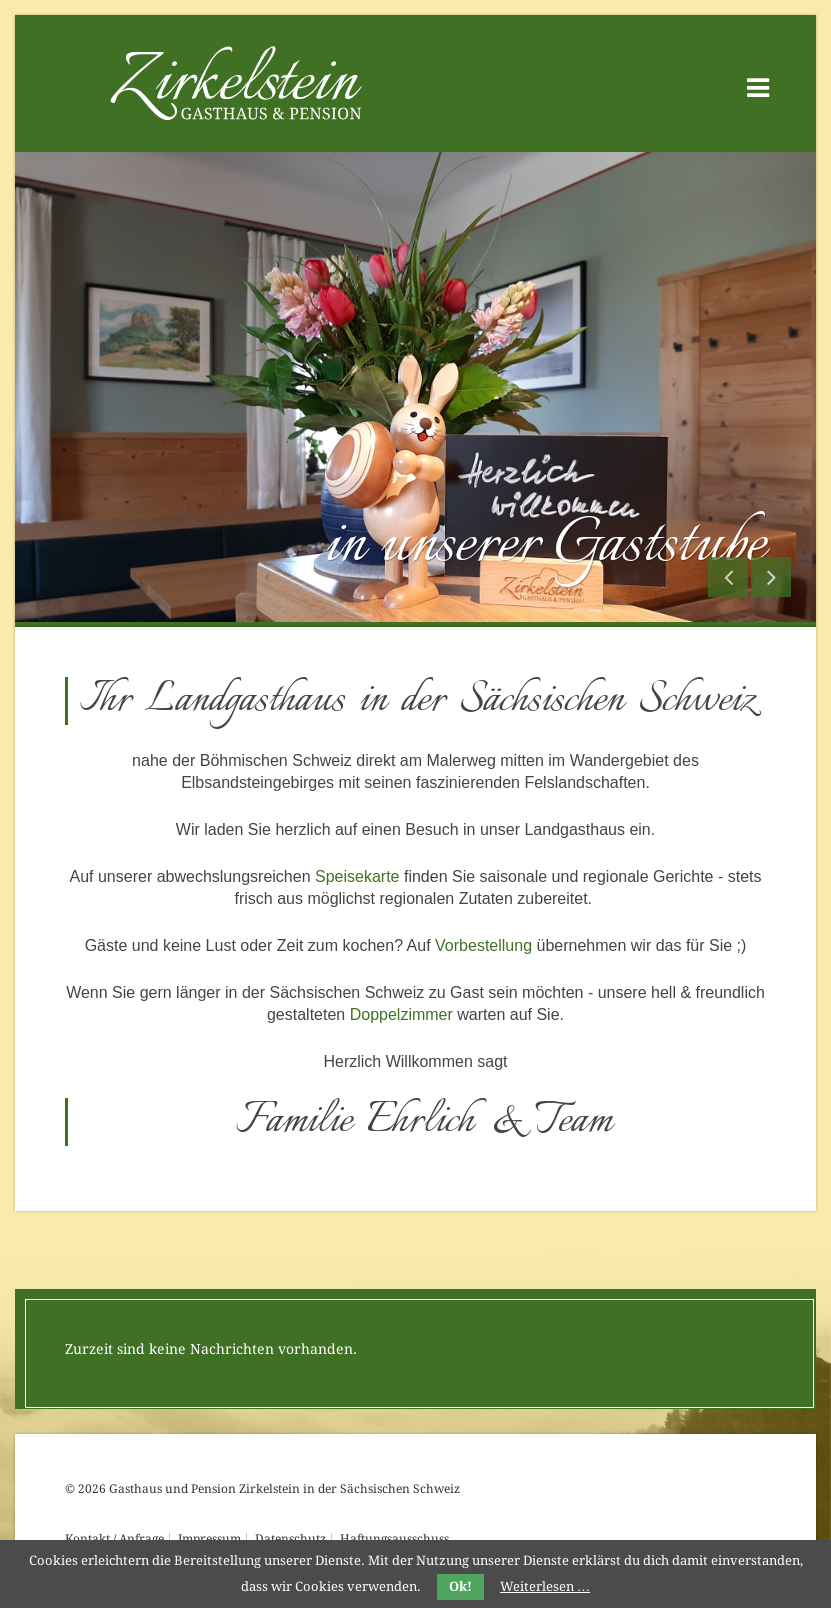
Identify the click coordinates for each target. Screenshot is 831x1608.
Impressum (209, 1539)
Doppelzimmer (401, 1014)
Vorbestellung (483, 945)
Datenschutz (290, 1539)
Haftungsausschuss (394, 1539)
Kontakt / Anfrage (114, 1539)
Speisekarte (357, 876)
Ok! (460, 1586)
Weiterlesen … (545, 1586)
